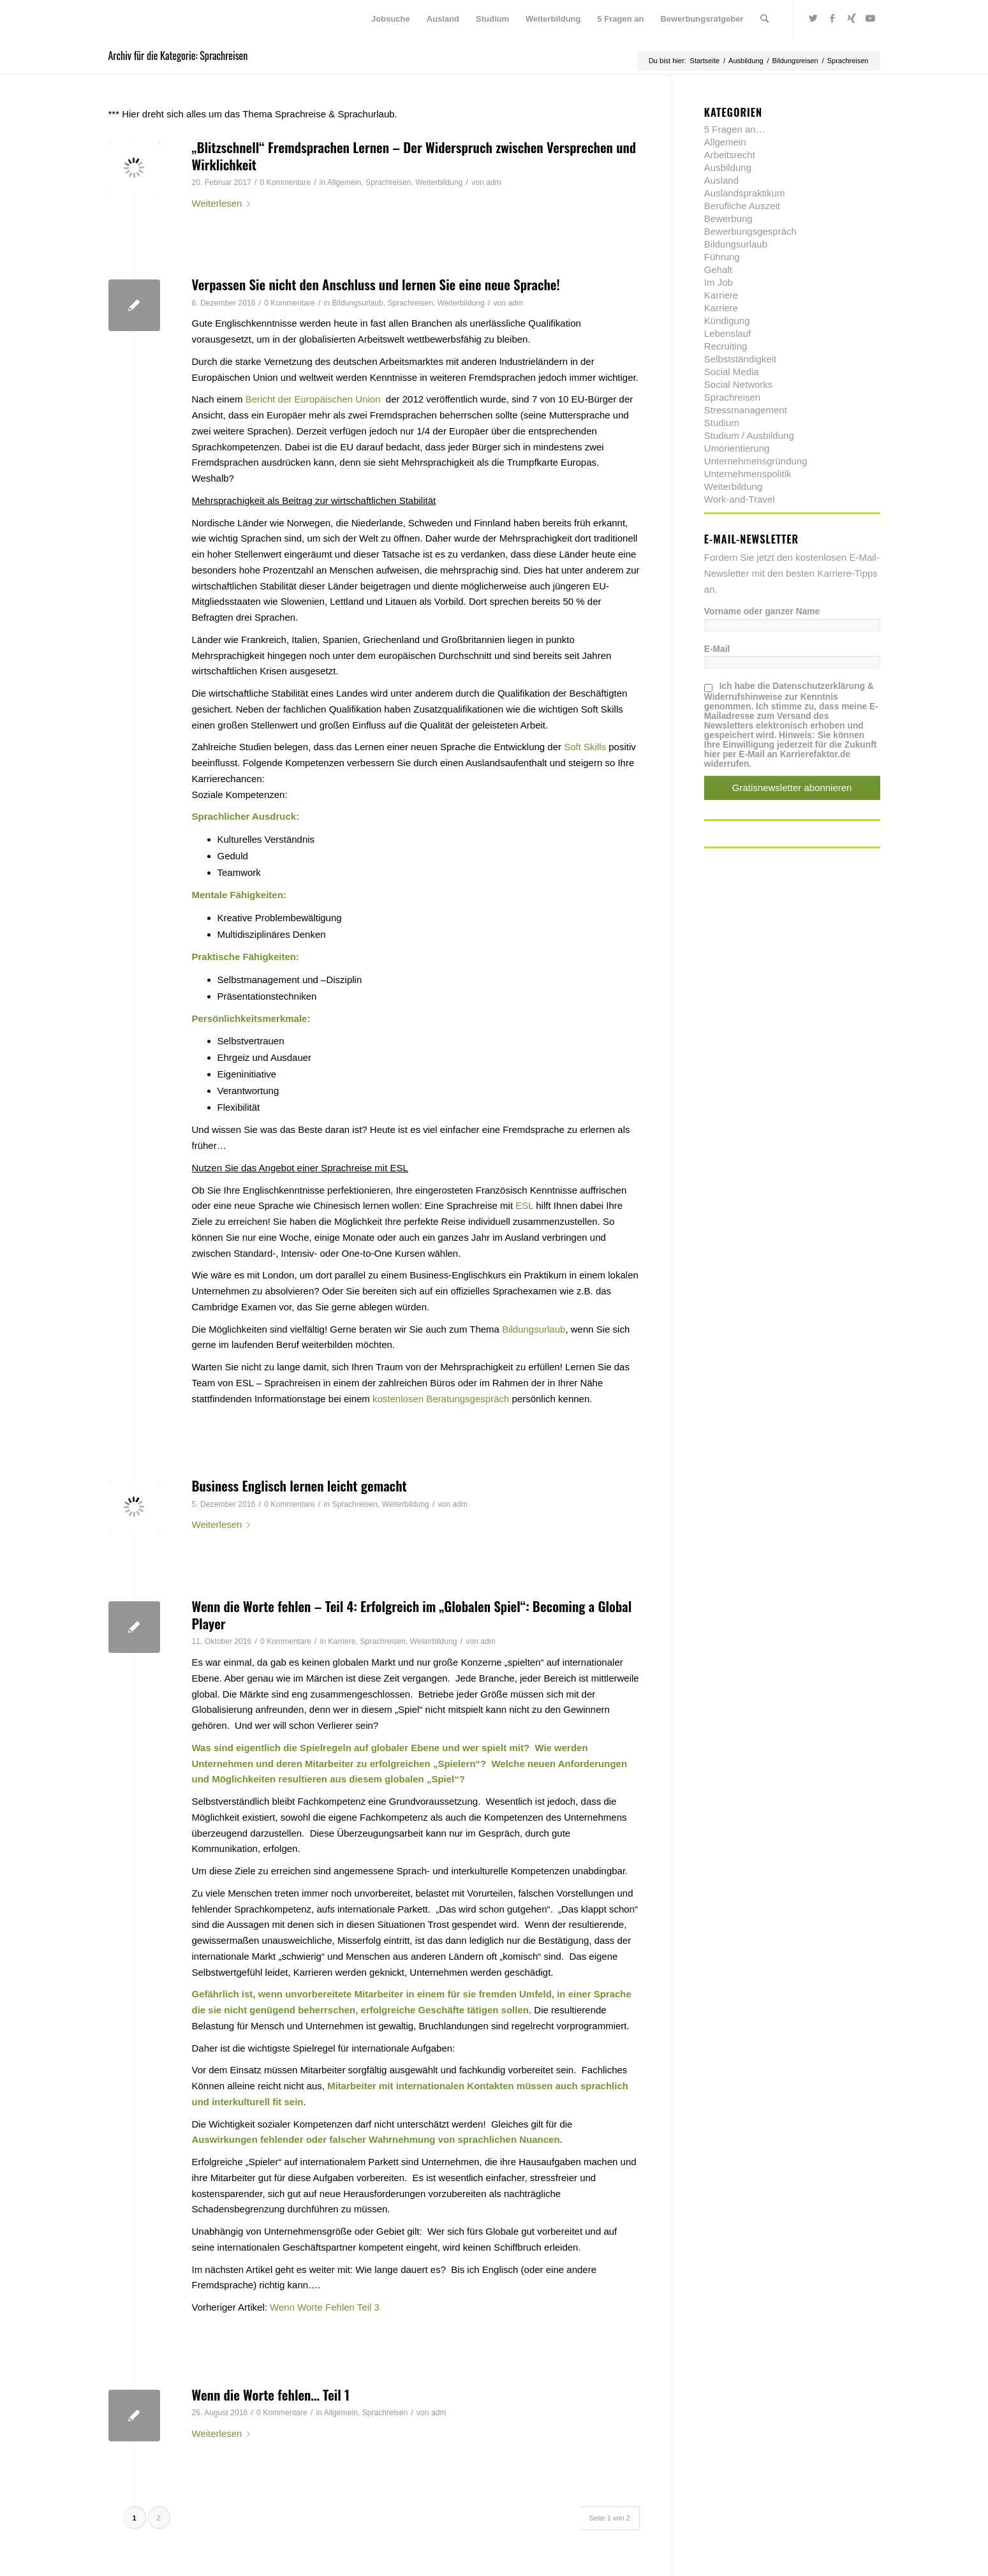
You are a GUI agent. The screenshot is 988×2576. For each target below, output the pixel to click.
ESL (524, 1205)
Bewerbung (728, 218)
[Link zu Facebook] (832, 18)
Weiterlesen (224, 203)
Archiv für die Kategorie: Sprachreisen (178, 55)
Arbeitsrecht (729, 154)
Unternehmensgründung (755, 460)
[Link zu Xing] (851, 18)
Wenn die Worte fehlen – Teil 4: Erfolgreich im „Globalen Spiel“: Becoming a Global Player (412, 1614)
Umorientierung (737, 448)
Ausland (721, 180)
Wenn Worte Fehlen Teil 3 (325, 2307)
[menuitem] (390, 19)
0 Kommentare (285, 182)
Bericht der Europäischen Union (313, 399)
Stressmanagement (745, 409)
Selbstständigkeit (740, 358)
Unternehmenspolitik (748, 473)
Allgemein (344, 182)
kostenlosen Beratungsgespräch (440, 1398)
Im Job (718, 282)
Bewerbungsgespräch (750, 231)
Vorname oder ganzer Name (762, 611)
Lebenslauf (727, 333)
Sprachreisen (388, 182)
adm (493, 182)
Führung (722, 256)
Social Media (731, 371)
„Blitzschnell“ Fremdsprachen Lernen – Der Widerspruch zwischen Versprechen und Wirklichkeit (414, 155)
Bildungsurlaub (357, 303)
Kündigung (727, 320)
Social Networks (738, 384)
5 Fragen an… (734, 129)
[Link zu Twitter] (813, 18)
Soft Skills (585, 746)
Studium (721, 422)
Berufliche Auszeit (742, 205)
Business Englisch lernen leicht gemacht (299, 1485)
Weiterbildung (438, 182)
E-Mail (717, 649)
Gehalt (718, 269)
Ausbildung (727, 167)
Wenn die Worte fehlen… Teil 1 (271, 2394)
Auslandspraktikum (744, 193)
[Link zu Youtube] (870, 18)
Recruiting (726, 346)
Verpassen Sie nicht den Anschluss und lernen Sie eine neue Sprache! (376, 284)
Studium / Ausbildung (749, 435)
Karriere (341, 1641)
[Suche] (764, 19)
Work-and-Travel (739, 499)
